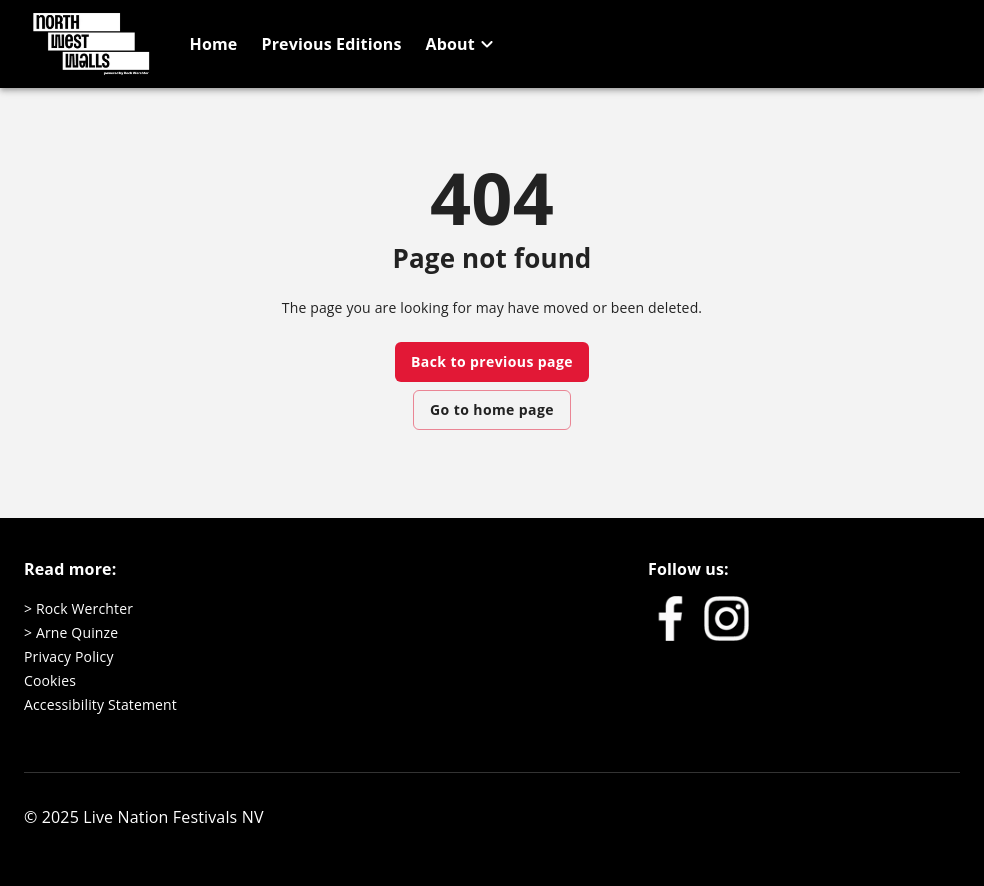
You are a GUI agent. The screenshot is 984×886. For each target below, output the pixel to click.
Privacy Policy (69, 656)
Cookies (50, 680)
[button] (462, 44)
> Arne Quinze (71, 632)
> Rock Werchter (78, 608)
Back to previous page (492, 361)
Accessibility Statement (100, 704)
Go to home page (492, 409)
